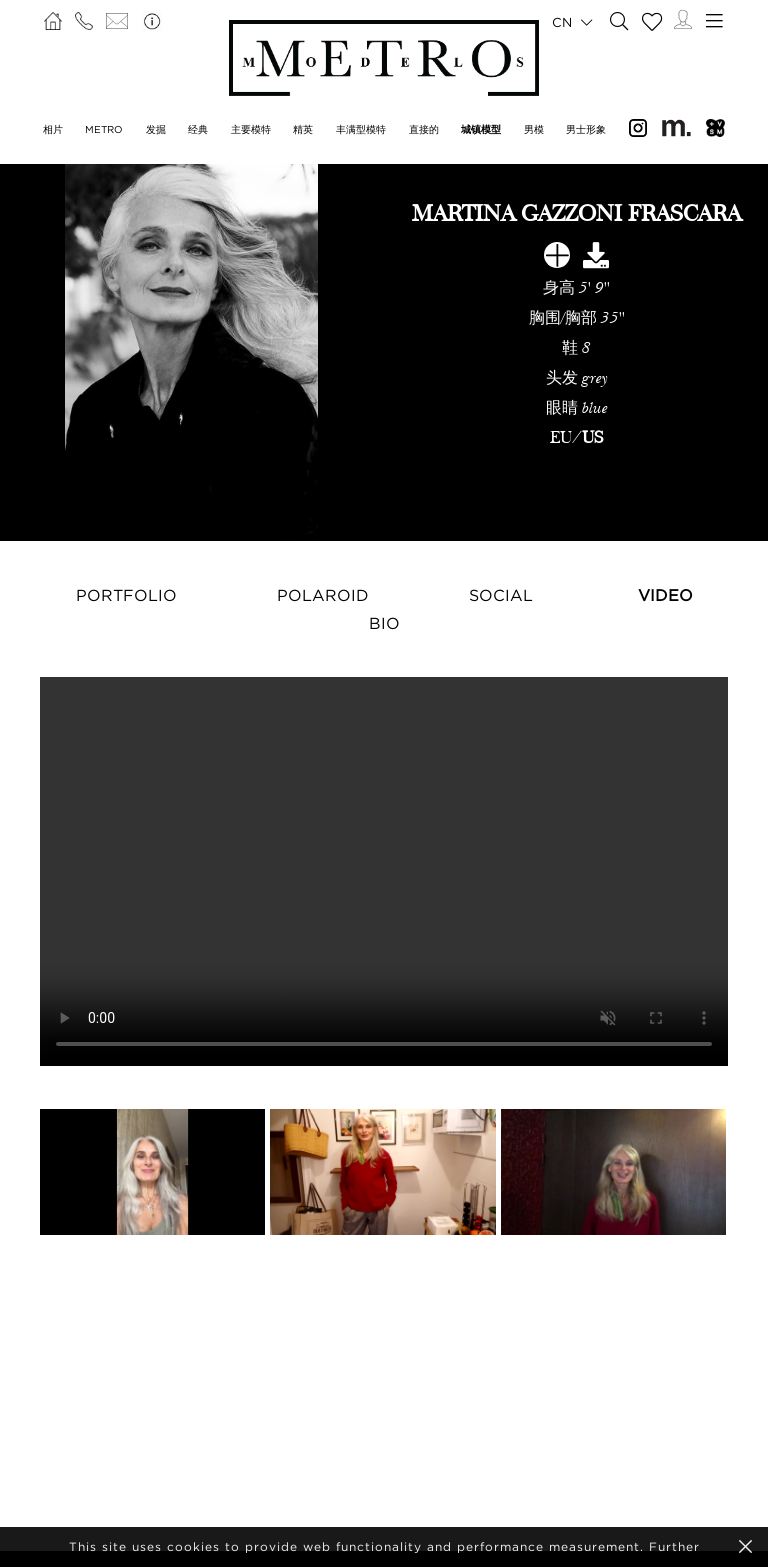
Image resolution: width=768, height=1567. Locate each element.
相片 (53, 129)
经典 (198, 129)
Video (665, 595)
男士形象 (586, 129)
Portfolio (126, 595)
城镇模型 (481, 129)
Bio (384, 623)
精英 (303, 129)
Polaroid (323, 595)
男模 (534, 129)
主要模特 (251, 129)
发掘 (156, 129)
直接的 (424, 129)
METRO (104, 129)
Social (501, 595)
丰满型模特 (361, 129)
